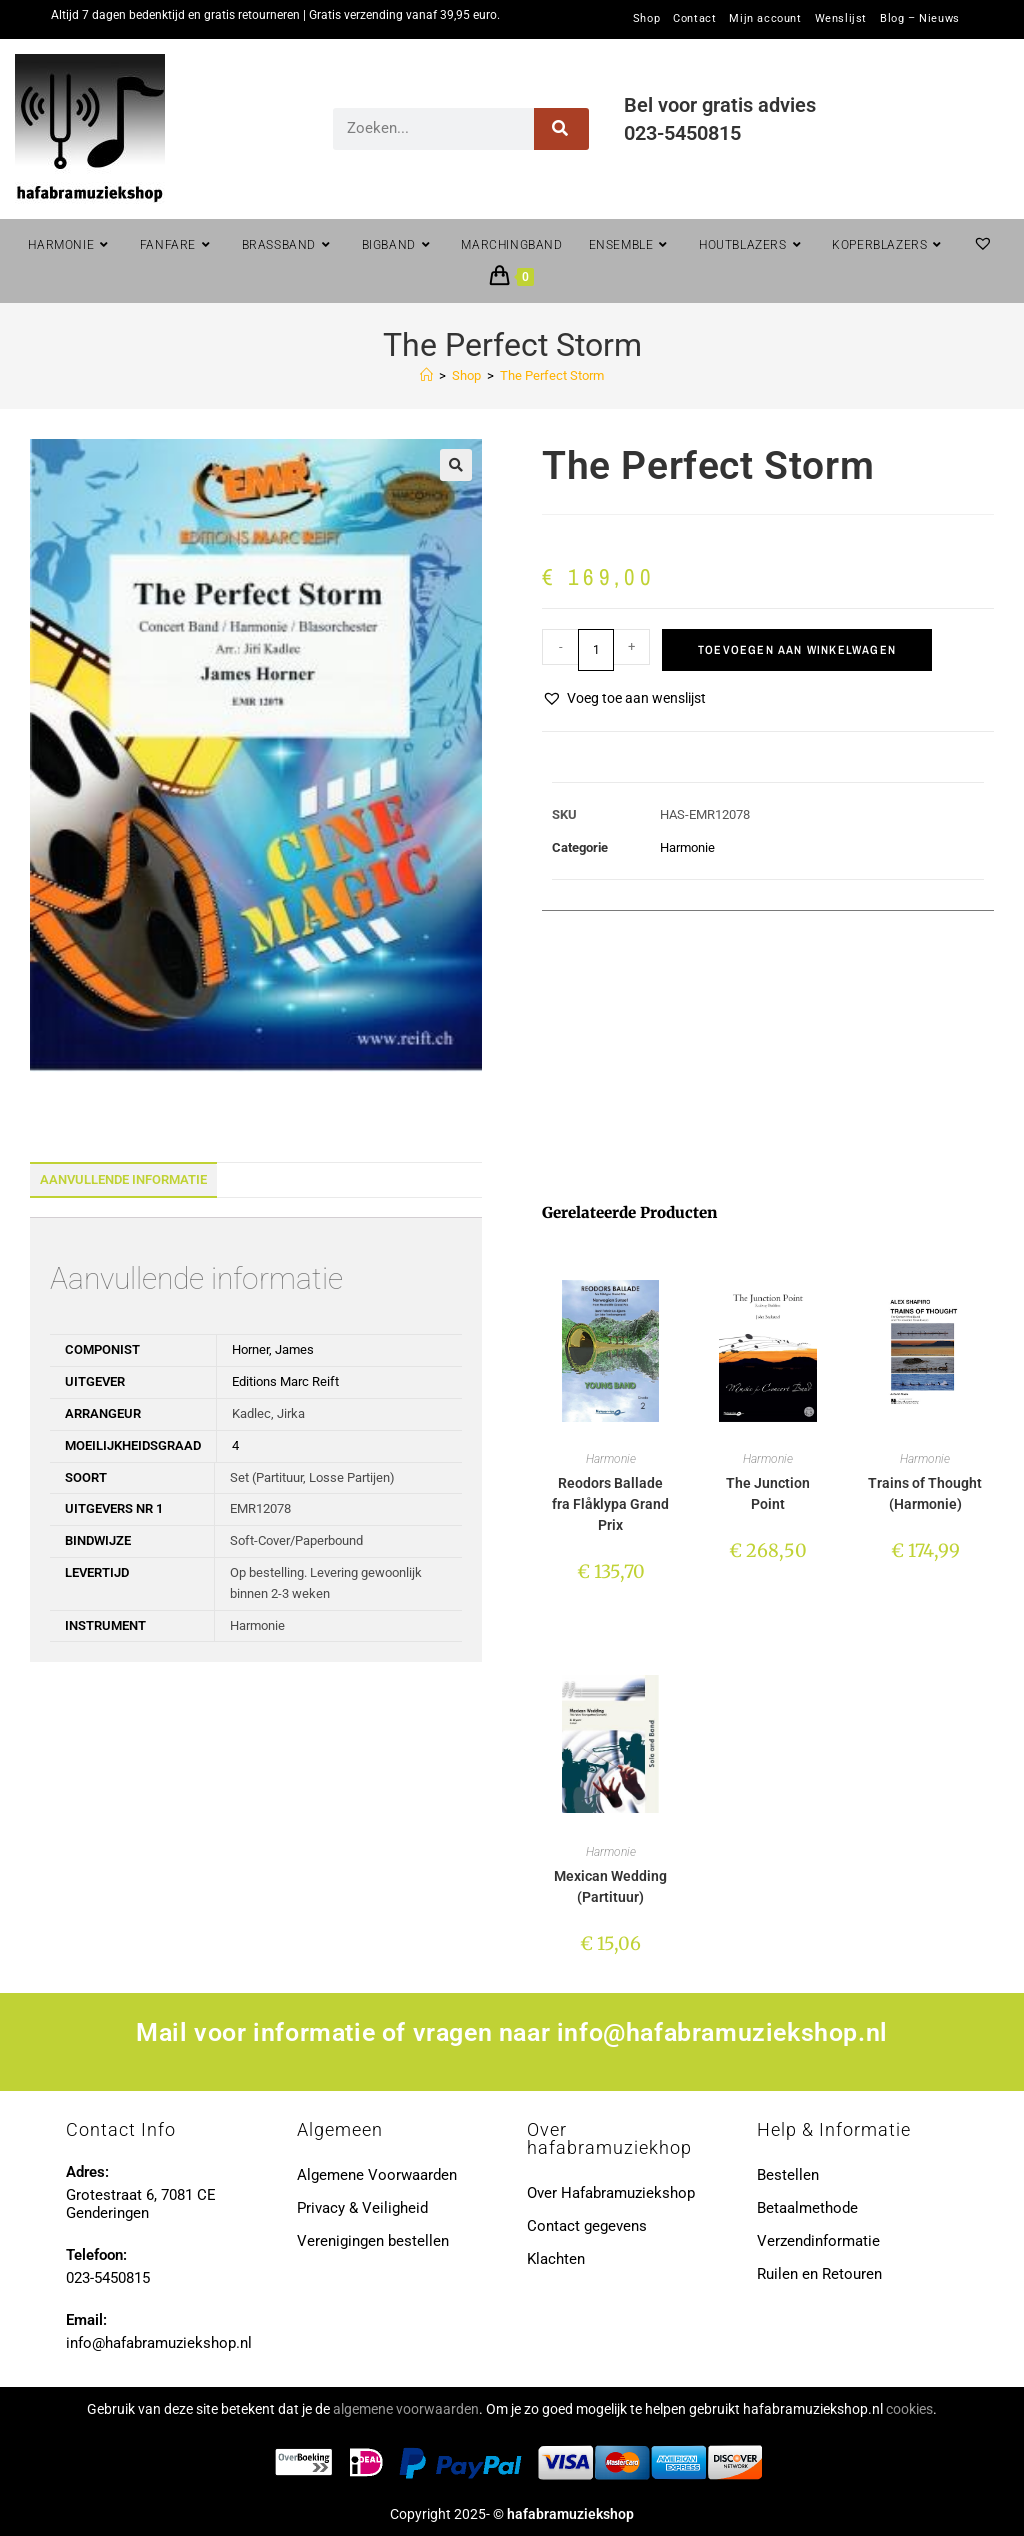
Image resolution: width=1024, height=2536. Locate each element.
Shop (646, 19)
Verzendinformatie (818, 2241)
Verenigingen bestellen (373, 2241)
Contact (694, 19)
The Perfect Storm (552, 375)
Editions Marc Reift (285, 1381)
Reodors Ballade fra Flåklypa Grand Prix (610, 1504)
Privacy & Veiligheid (362, 2208)
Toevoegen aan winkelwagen (797, 650)
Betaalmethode (807, 2208)
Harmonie (687, 847)
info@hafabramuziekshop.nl (722, 2032)
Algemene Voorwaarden (377, 2175)
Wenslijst (841, 19)
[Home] (426, 375)
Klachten (556, 2259)
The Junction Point (768, 1493)
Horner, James (273, 1349)
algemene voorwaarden (406, 2409)
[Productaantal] (596, 650)
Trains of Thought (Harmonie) (925, 1493)
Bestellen (788, 2175)
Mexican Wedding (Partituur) (610, 1886)
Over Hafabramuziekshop (611, 2193)
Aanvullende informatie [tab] (123, 1179)
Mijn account (765, 19)
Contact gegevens (587, 2226)
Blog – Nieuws (920, 19)
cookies (909, 2409)
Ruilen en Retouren (819, 2274)
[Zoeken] (561, 129)
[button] (456, 465)
